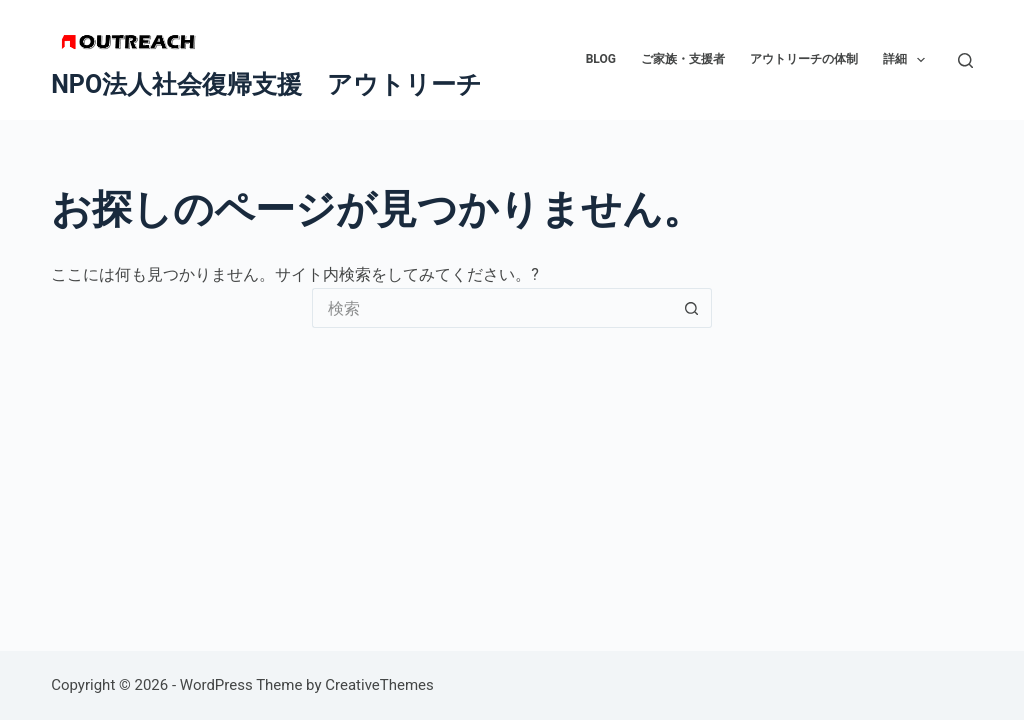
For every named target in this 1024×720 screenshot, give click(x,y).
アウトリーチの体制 (804, 59)
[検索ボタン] (692, 308)
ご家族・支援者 (683, 59)
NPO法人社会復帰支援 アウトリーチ (266, 84)
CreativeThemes (379, 685)
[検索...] (492, 308)
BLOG (601, 59)
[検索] (965, 60)
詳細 (908, 60)
